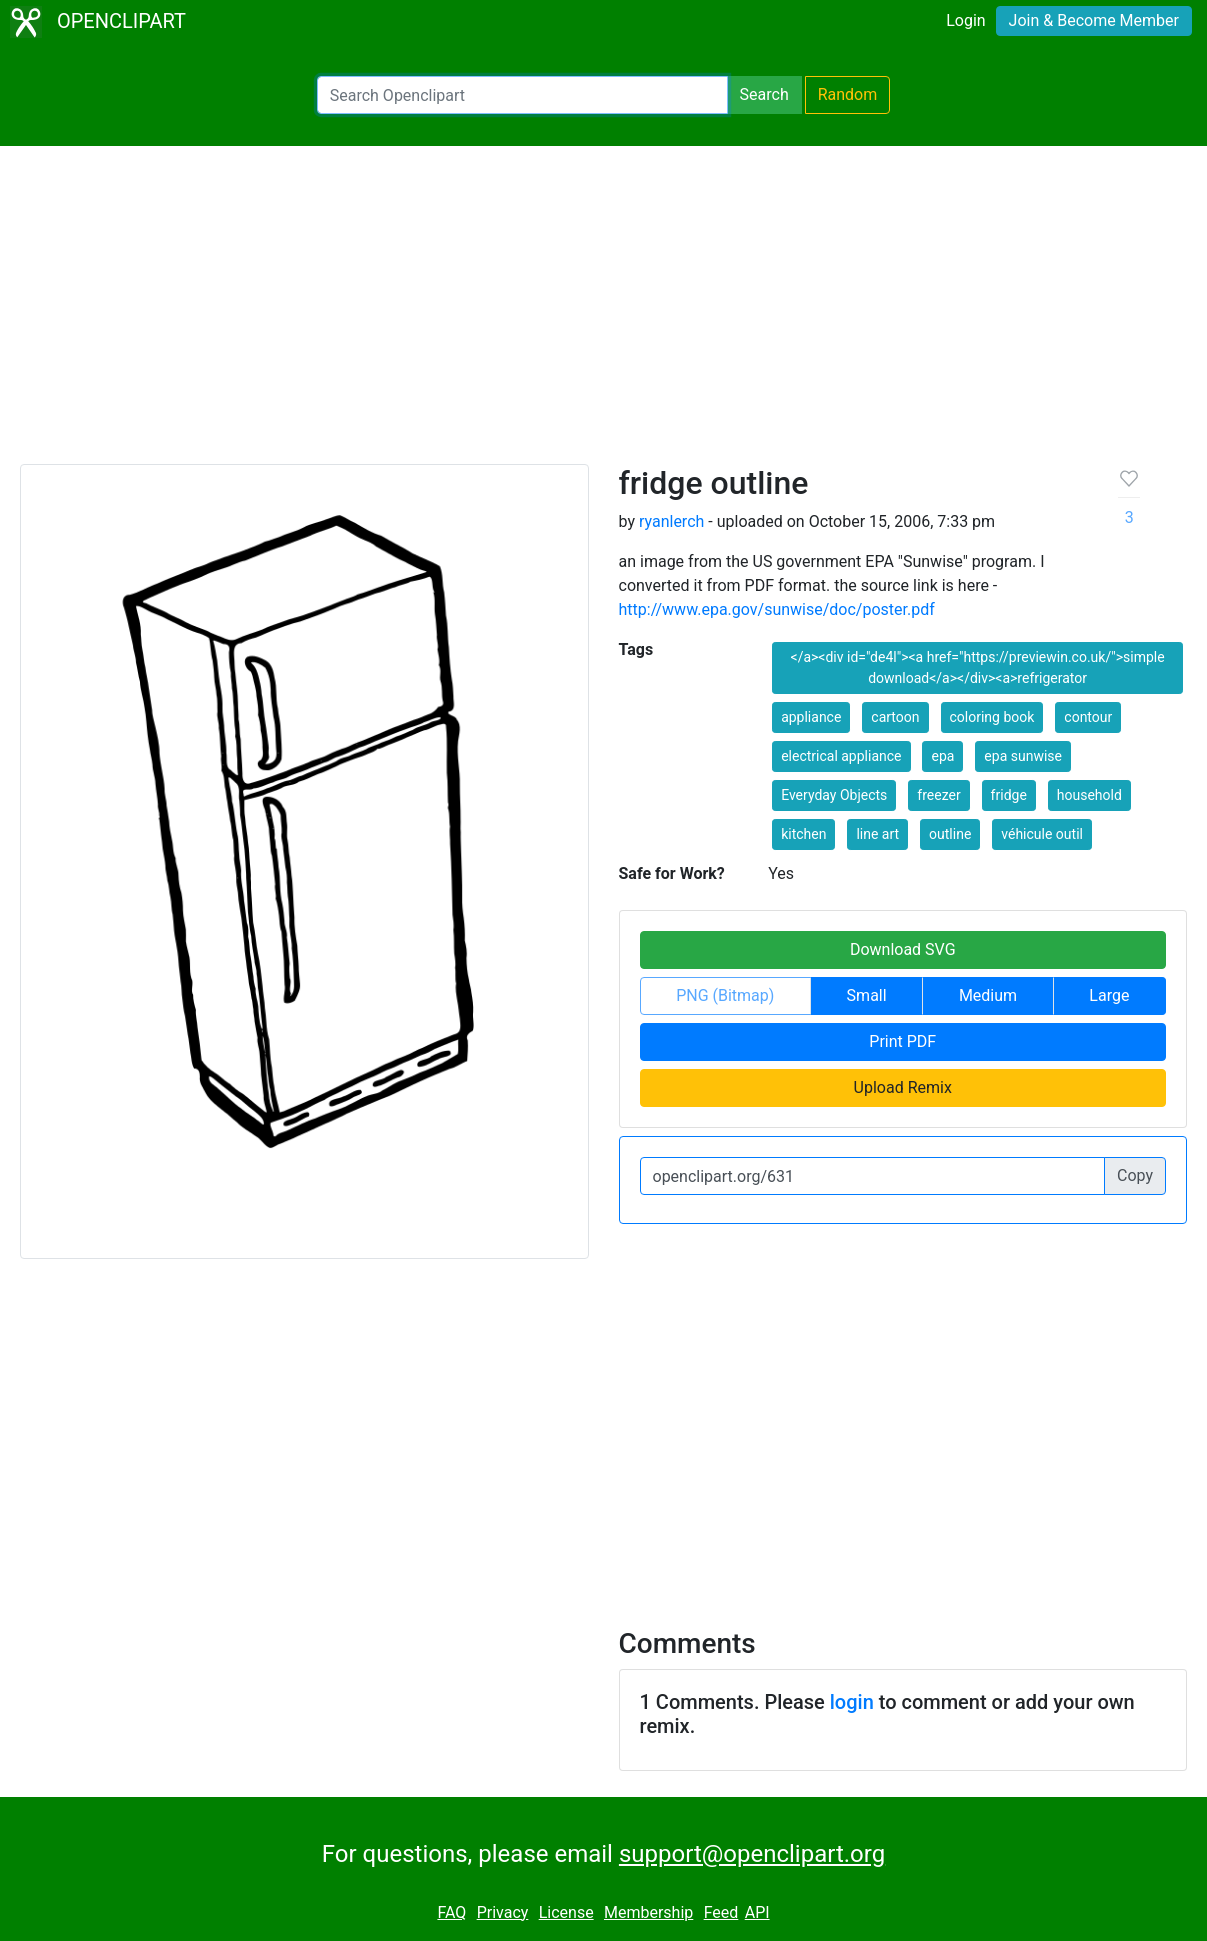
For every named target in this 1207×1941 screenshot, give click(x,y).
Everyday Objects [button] (834, 795)
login (852, 1702)
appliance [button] (811, 717)
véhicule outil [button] (1042, 834)
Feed (721, 1912)
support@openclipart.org (752, 1854)
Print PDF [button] (902, 1041)
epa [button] (942, 756)
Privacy (503, 1912)
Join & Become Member (1094, 20)
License (566, 1912)
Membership (648, 1912)
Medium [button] (988, 995)
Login (965, 20)
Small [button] (867, 995)
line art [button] (877, 834)
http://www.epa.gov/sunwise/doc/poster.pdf (777, 609)
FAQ (451, 1912)
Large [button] (1109, 995)
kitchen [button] (803, 834)
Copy (1135, 1175)
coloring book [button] (992, 717)
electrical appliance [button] (841, 756)
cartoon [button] (895, 717)
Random (848, 94)
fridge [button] (1009, 795)
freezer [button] (938, 795)
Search (764, 94)
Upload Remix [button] (903, 1087)
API (757, 1912)
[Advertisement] (603, 314)
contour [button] (1088, 717)
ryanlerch (671, 521)
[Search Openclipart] (522, 95)
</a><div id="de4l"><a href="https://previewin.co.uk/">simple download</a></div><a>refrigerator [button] (978, 667)
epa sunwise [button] (1023, 756)
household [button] (1089, 795)
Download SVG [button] (903, 949)
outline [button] (950, 834)
